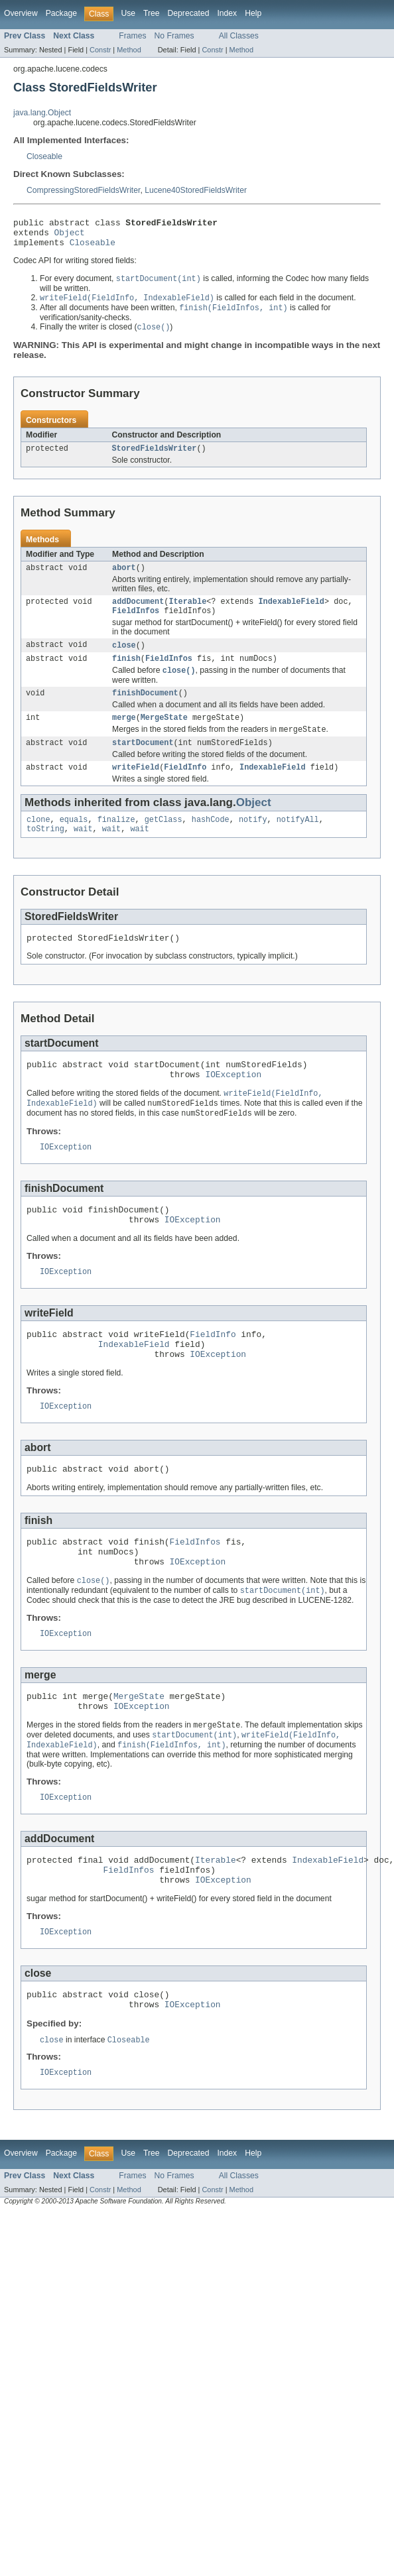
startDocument (142, 763)
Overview (21, 13)
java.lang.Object (42, 112)
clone (38, 843)
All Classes (239, 35)
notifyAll (298, 843)
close (124, 659)
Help (253, 13)
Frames (132, 35)
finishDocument (145, 710)
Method (129, 50)
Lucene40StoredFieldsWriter (196, 190)
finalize (116, 843)
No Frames (174, 35)
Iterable (187, 614)
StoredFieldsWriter (154, 458)
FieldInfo (185, 789)
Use (128, 13)
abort (124, 578)
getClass (163, 843)
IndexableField (291, 614)
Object (69, 236)
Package (61, 13)
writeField (135, 789)
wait (83, 854)
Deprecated (189, 13)
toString (45, 854)
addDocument (138, 614)
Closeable (44, 156)
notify (253, 843)
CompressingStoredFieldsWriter (83, 190)
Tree (151, 13)
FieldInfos (135, 624)
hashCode (211, 843)
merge (124, 736)
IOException (233, 1105)
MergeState (164, 736)
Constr (100, 50)
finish (126, 674)
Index (227, 13)
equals (74, 843)
